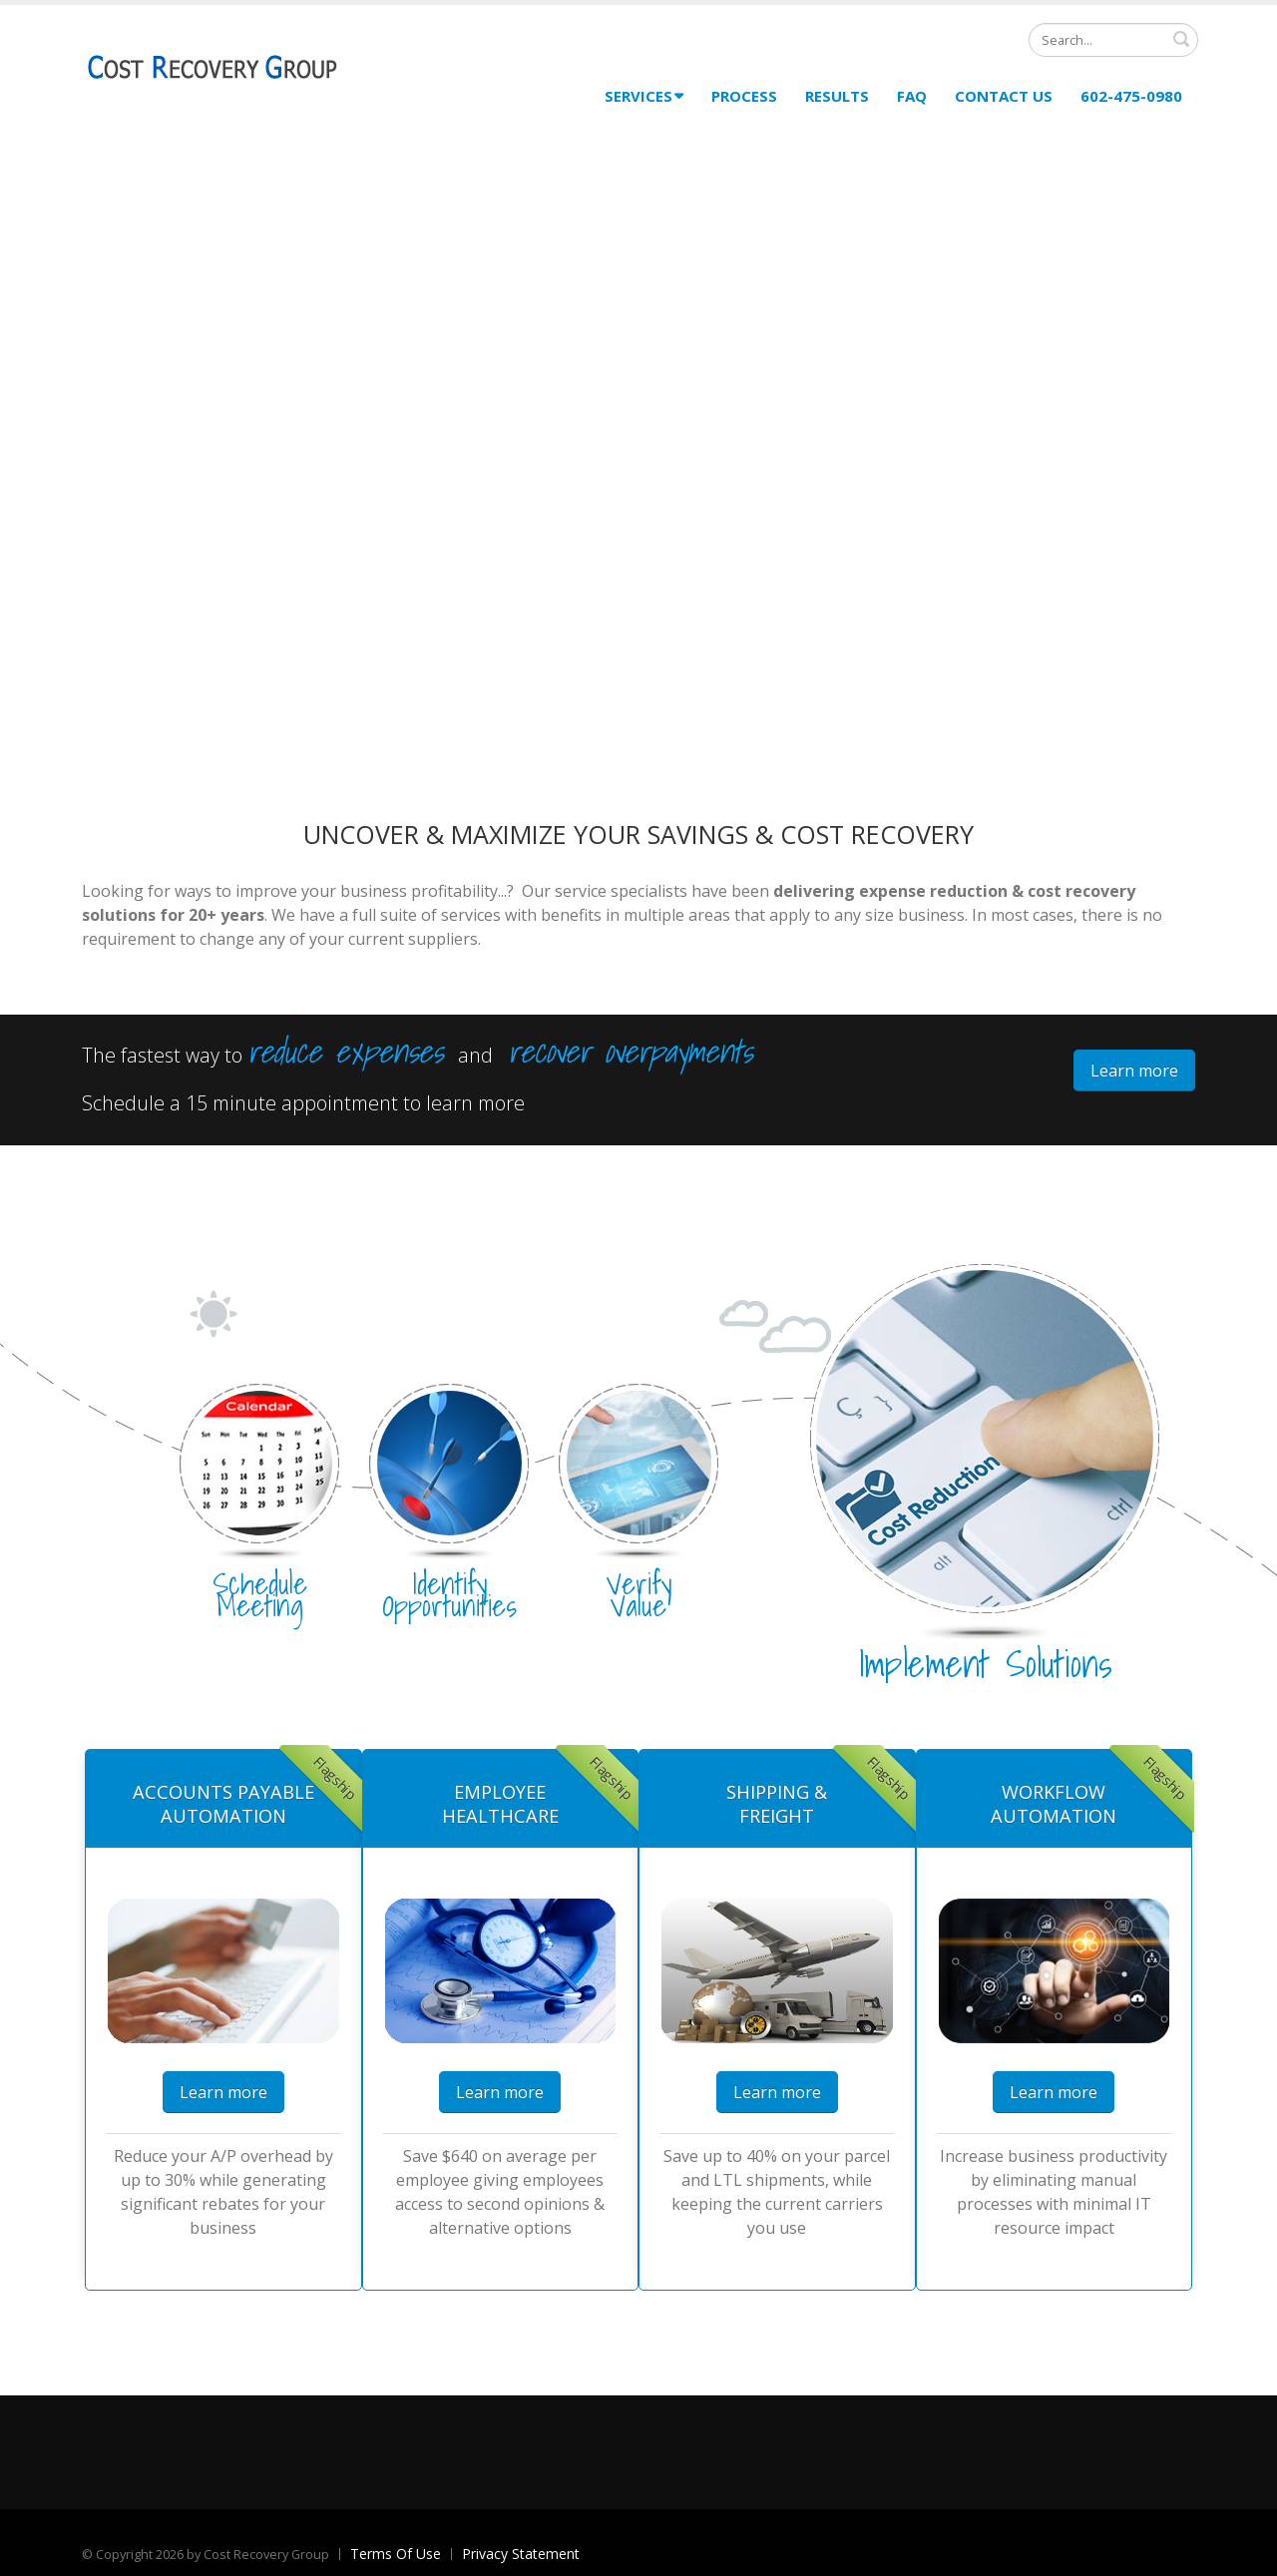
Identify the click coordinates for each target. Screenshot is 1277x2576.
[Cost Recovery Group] (212, 67)
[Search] (1113, 40)
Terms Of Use (395, 2553)
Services (644, 96)
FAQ (912, 96)
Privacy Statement (521, 2553)
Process (744, 96)
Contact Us (1004, 96)
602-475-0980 (1131, 96)
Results (837, 96)
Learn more (1134, 1070)
